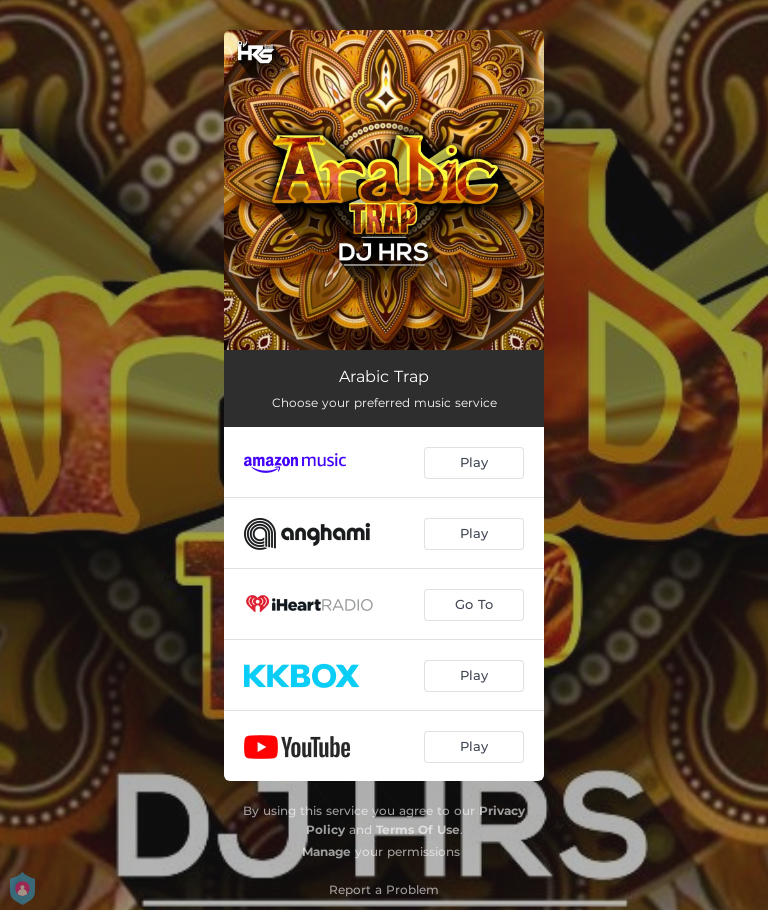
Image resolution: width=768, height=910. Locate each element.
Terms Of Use (418, 829)
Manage (326, 851)
